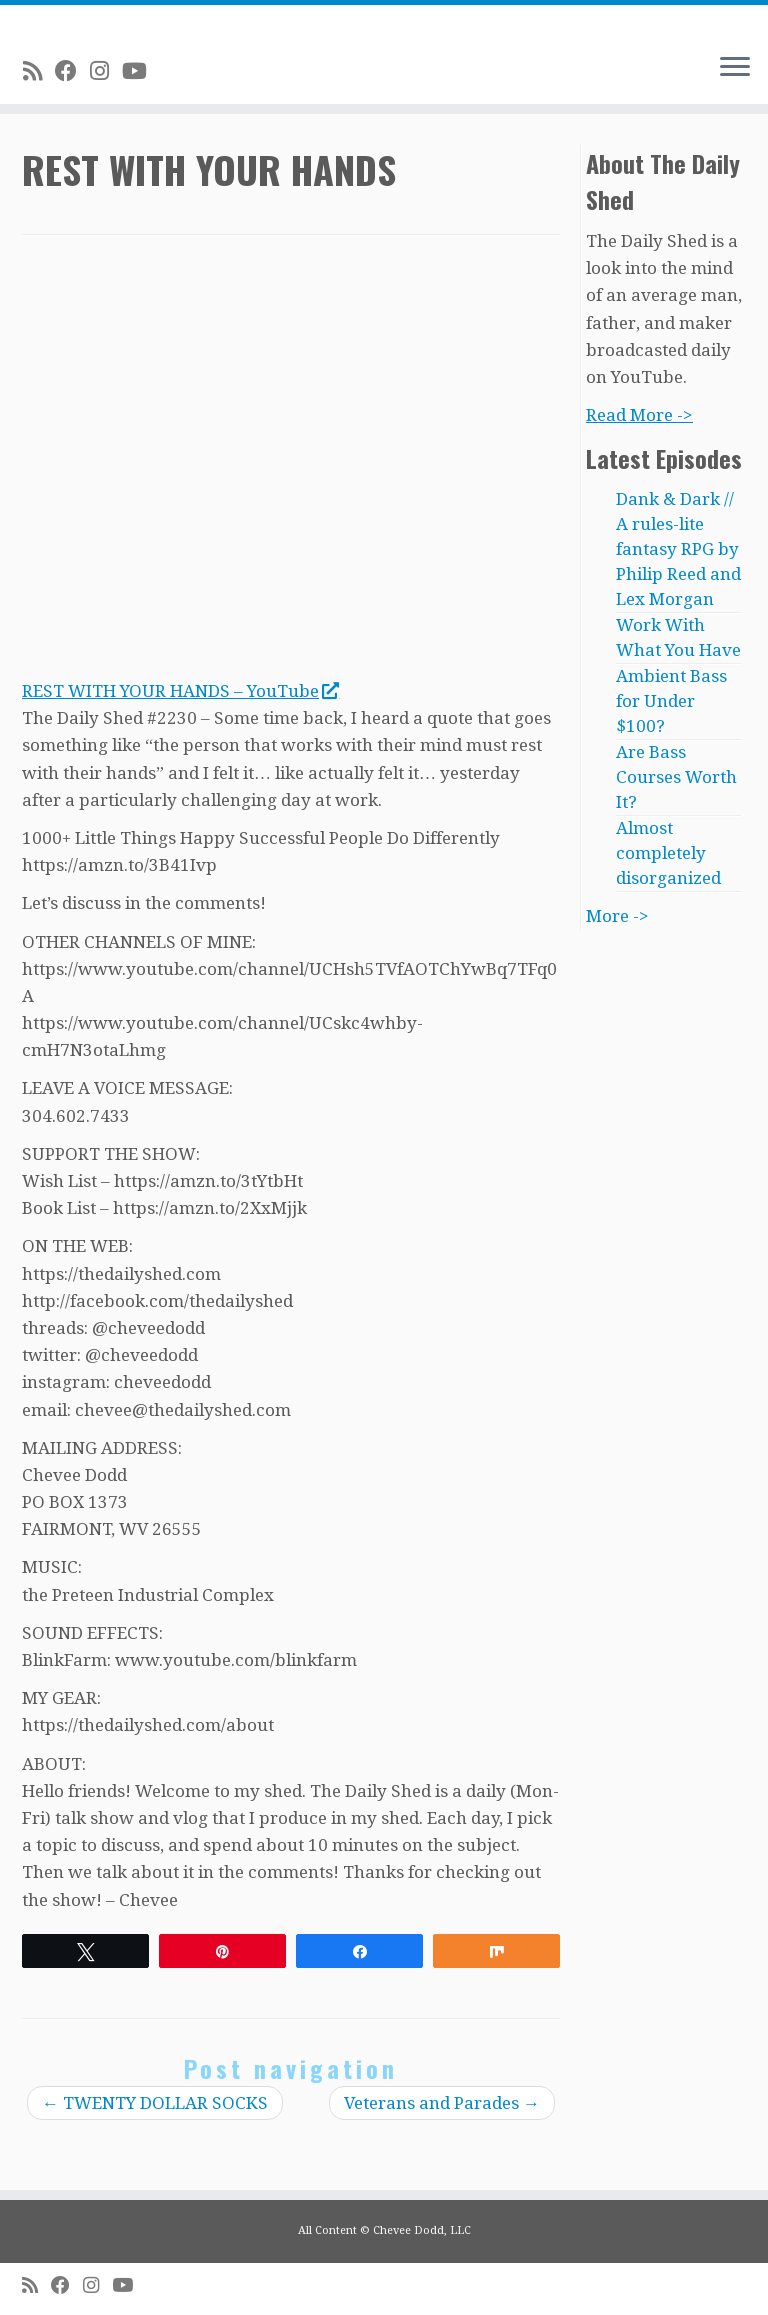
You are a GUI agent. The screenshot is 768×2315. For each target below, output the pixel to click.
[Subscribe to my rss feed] (39, 71)
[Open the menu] (735, 68)
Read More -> (639, 415)
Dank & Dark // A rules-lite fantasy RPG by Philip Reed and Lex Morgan (678, 549)
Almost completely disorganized (668, 853)
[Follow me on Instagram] (106, 71)
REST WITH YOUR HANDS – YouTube (180, 691)
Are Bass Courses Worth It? (676, 777)
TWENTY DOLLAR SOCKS (155, 2103)
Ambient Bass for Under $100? (671, 701)
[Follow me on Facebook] (72, 71)
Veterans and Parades (442, 2103)
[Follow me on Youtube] (141, 71)
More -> (617, 916)
